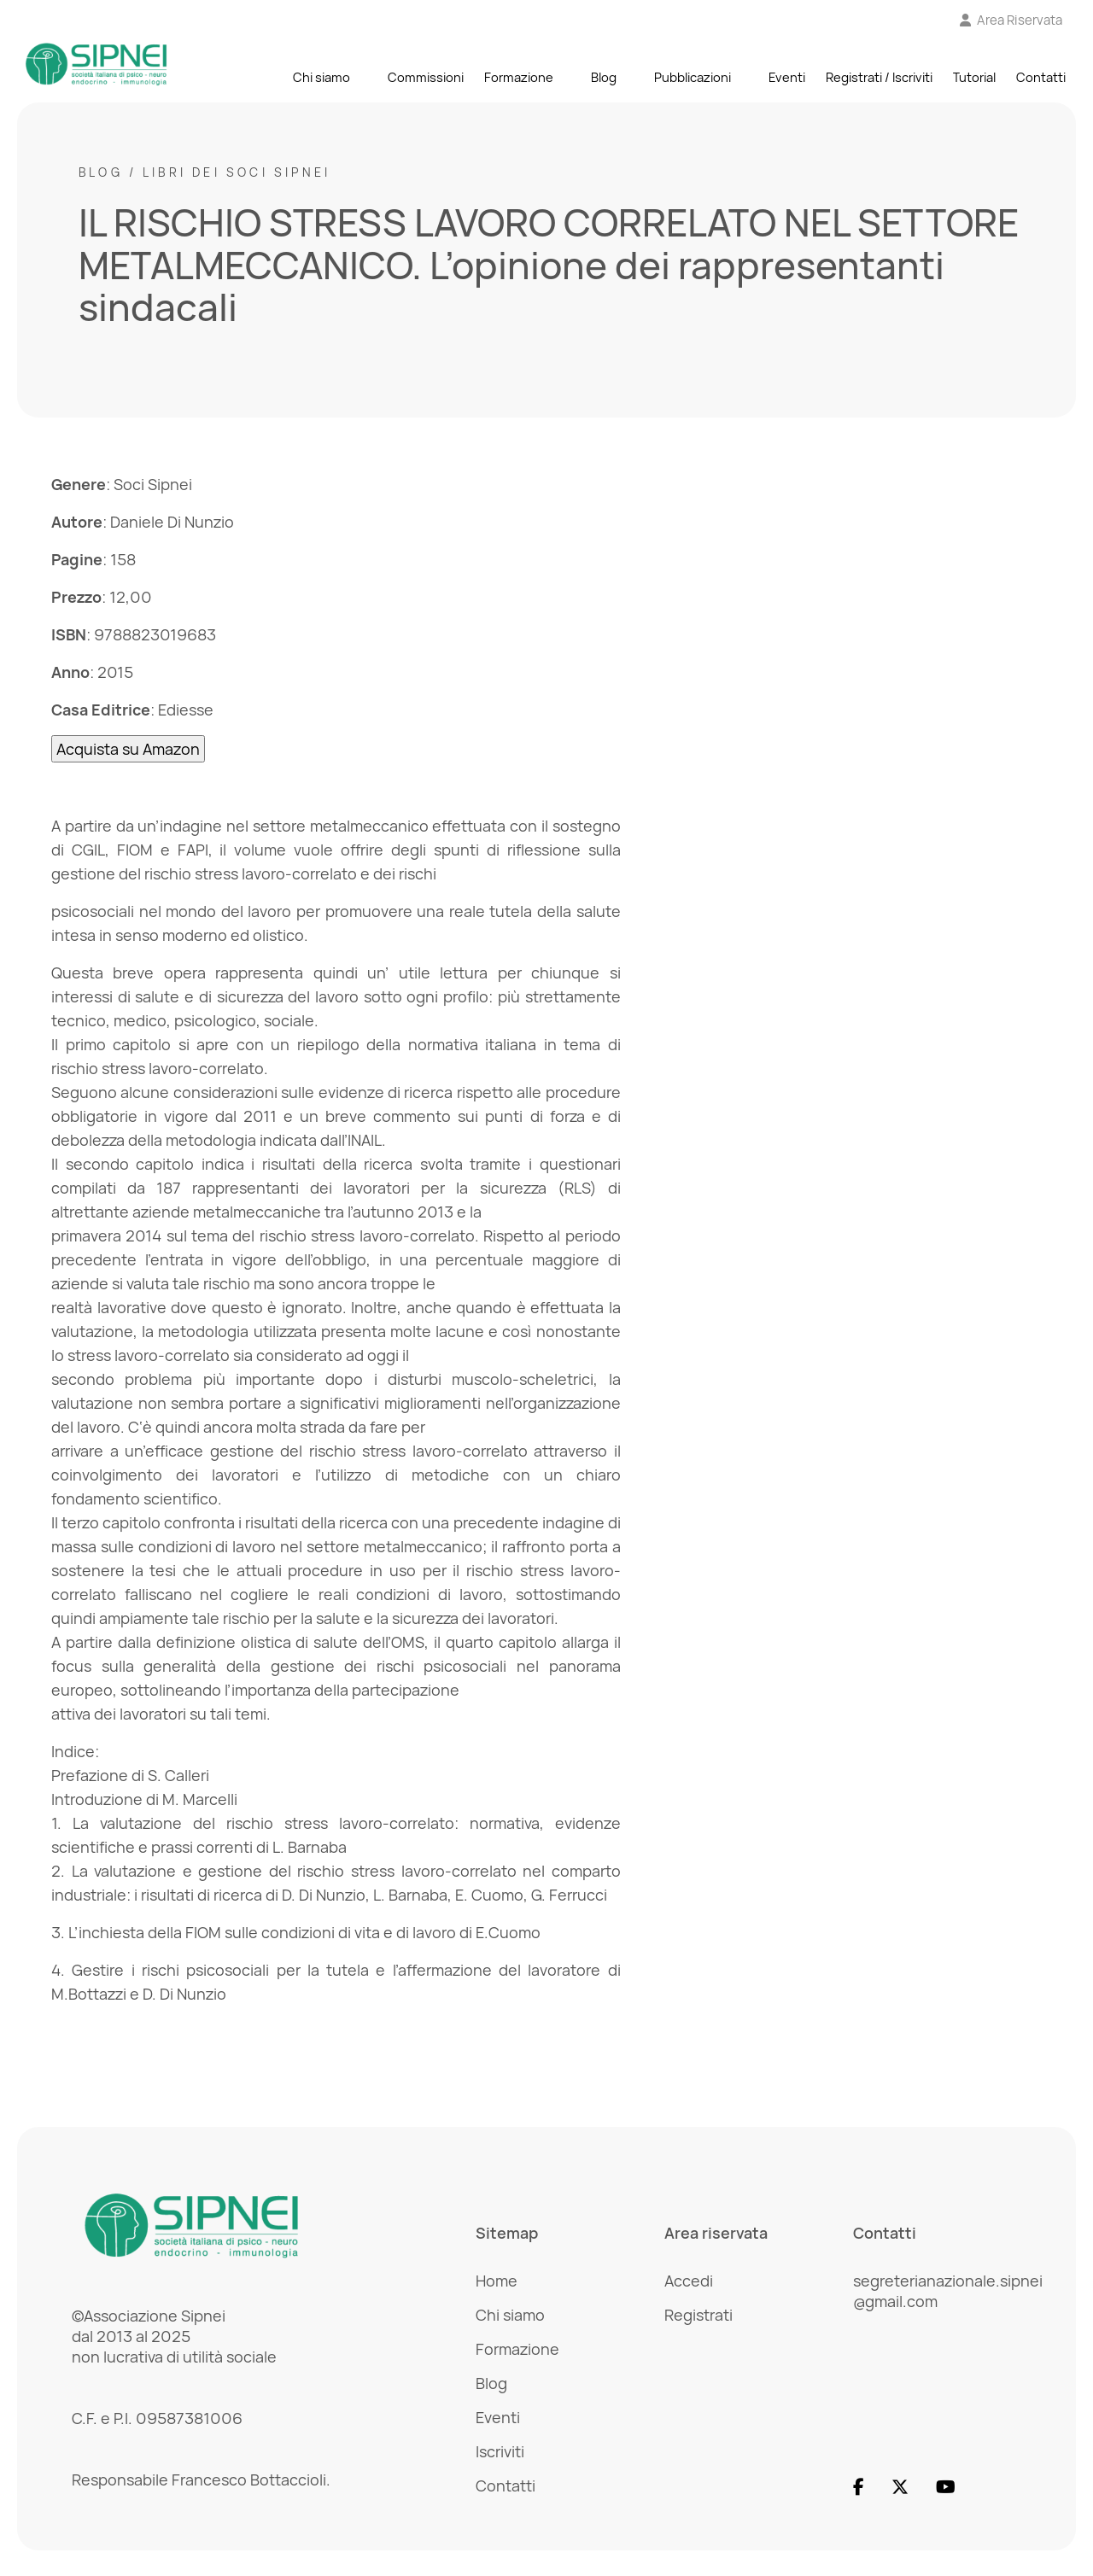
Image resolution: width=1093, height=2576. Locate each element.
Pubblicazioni (692, 78)
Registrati (698, 2314)
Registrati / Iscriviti (879, 78)
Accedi (688, 2280)
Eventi (787, 78)
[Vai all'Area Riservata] (1011, 20)
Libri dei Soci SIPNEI (236, 172)
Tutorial (974, 78)
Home (496, 2280)
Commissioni (426, 78)
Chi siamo (321, 78)
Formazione (518, 78)
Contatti (1041, 78)
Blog (604, 78)
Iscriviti (500, 2451)
